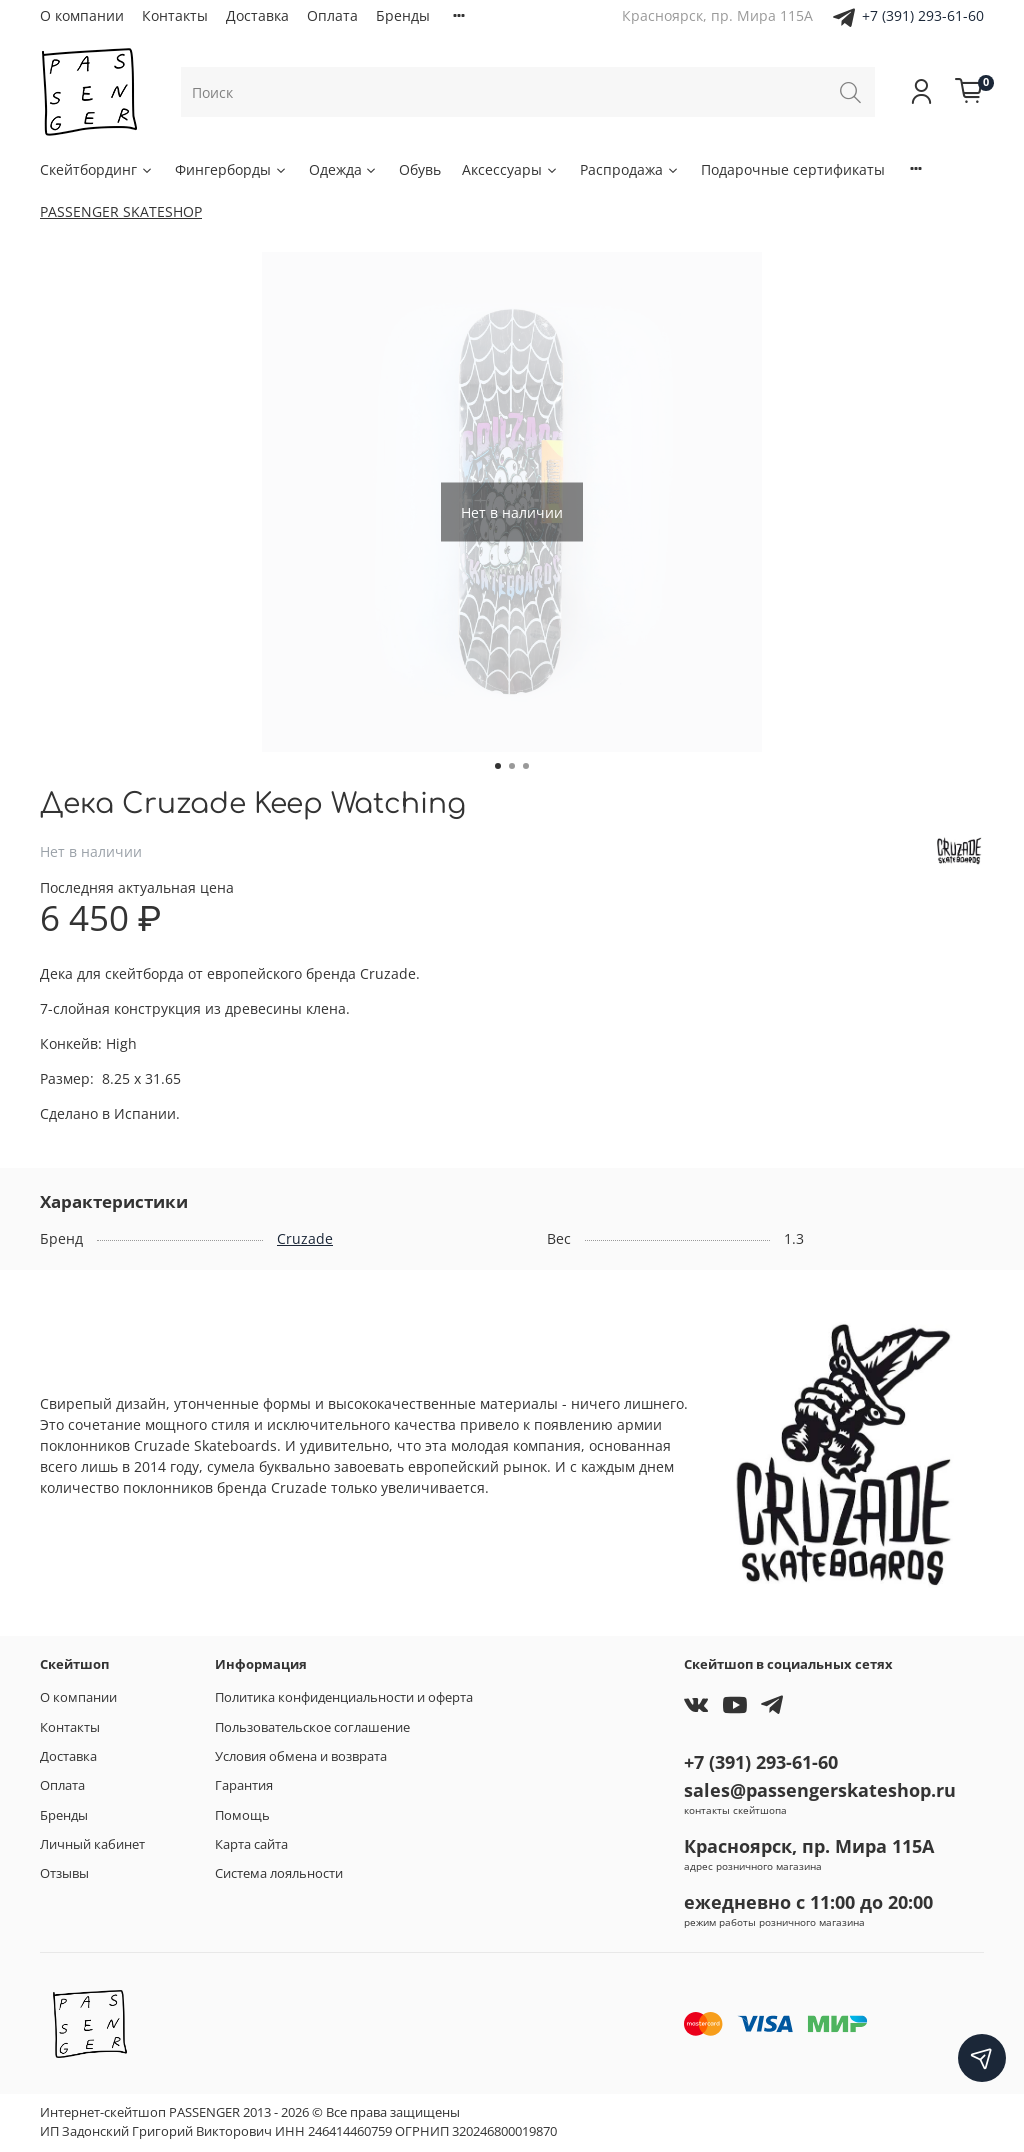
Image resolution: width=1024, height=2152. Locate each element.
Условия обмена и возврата (301, 1756)
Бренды (403, 15)
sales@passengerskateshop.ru (820, 1790)
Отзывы (64, 1873)
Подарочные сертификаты (793, 169)
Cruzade (305, 1238)
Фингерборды (231, 169)
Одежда (344, 169)
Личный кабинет (92, 1844)
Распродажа (630, 169)
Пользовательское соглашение (312, 1727)
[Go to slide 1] (498, 766)
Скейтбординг (97, 169)
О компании (82, 15)
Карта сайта (251, 1844)
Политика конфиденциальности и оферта (344, 1697)
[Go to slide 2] (512, 766)
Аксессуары (510, 169)
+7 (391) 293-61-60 (923, 15)
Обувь (420, 169)
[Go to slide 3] (526, 766)
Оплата (332, 15)
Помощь (242, 1815)
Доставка (257, 15)
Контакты (175, 15)
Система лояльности (279, 1873)
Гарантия (244, 1785)
